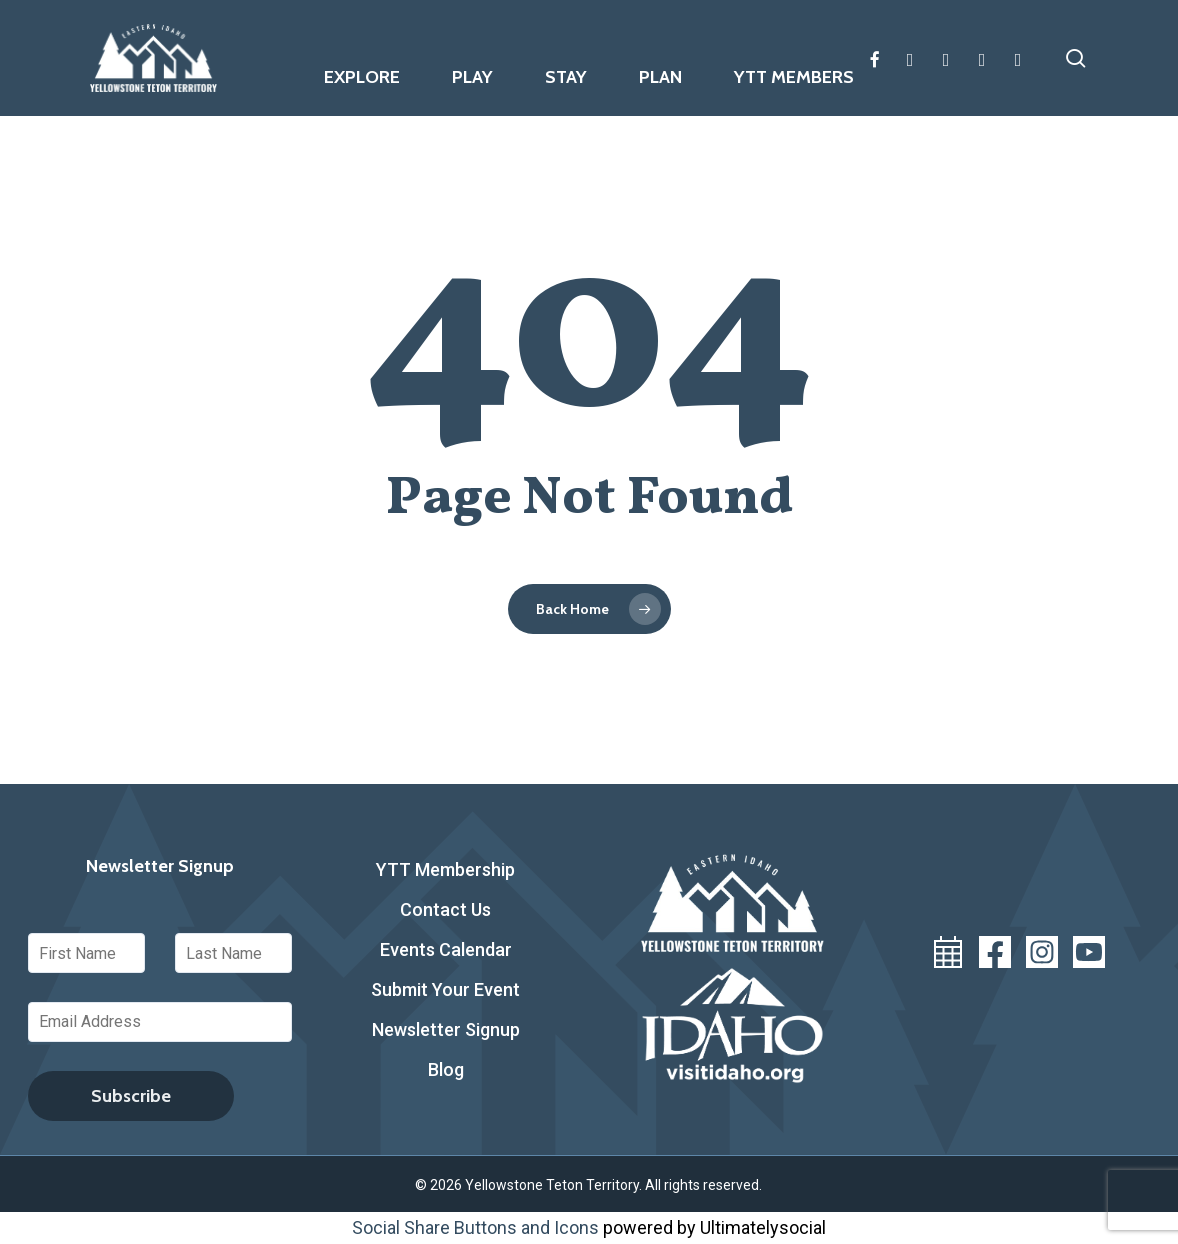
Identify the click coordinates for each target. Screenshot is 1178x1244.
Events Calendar (446, 949)
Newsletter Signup (446, 1029)
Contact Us (445, 909)
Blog (446, 1069)
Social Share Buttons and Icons (475, 1227)
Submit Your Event (445, 989)
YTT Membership (445, 869)
